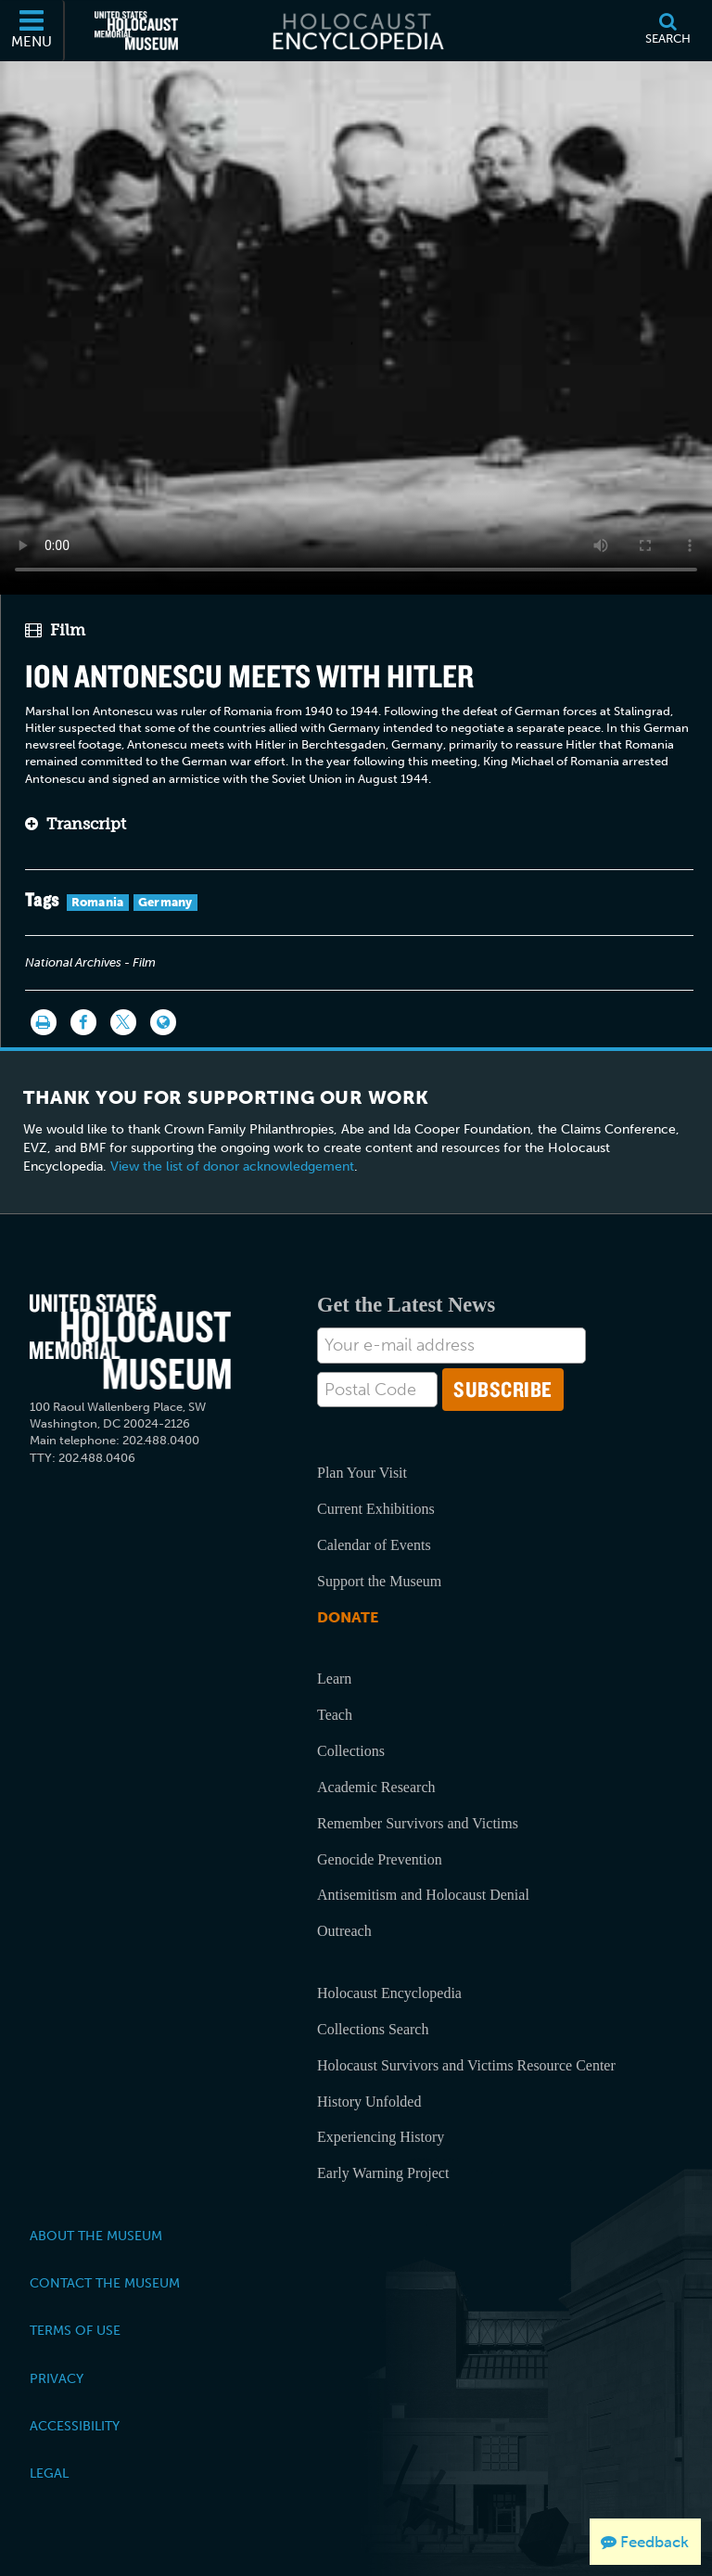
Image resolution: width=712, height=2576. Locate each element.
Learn (334, 1678)
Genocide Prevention (379, 1859)
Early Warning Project (383, 2173)
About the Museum (96, 2235)
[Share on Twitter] (123, 1022)
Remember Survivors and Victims (417, 1823)
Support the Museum (379, 1581)
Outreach (344, 1931)
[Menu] (32, 30)
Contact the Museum (105, 2283)
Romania (97, 902)
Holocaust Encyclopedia (389, 1993)
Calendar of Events (374, 1545)
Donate (347, 1617)
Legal (49, 2473)
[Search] (667, 30)
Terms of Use (75, 2330)
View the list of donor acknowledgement (232, 1166)
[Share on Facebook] (83, 1022)
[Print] (44, 1022)
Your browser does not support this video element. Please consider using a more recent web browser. (356, 323)
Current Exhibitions (376, 1509)
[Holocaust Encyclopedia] (356, 30)
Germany (165, 902)
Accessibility (75, 2425)
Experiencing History (380, 2137)
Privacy (56, 2378)
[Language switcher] (163, 1022)
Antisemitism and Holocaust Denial (423, 1895)
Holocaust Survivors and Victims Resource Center (466, 2065)
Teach (334, 1715)
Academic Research (376, 1787)
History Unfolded (369, 2101)
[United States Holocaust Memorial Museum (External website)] (136, 30)
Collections (351, 1751)
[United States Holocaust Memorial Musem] (130, 1342)
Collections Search (372, 2029)
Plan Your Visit (362, 1472)
